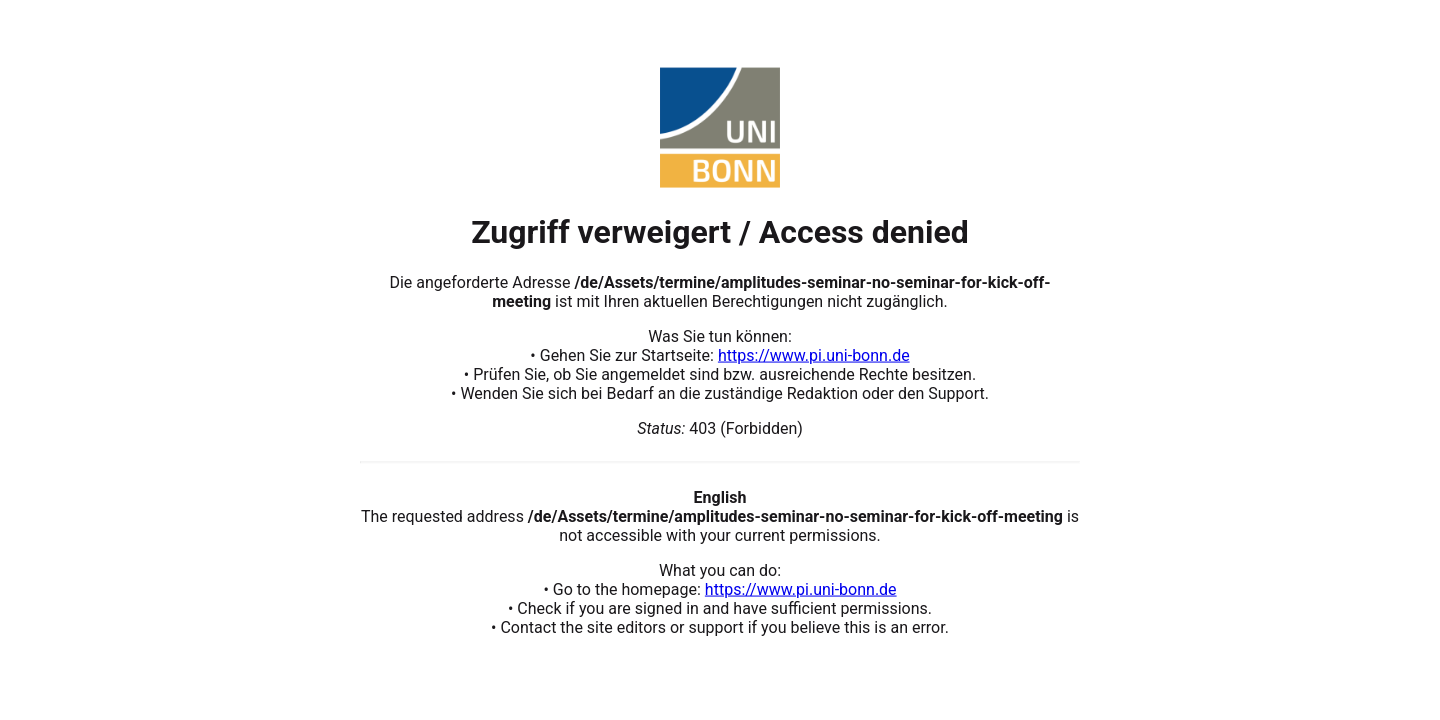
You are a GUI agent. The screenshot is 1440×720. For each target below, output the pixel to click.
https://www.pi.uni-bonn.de (814, 354)
